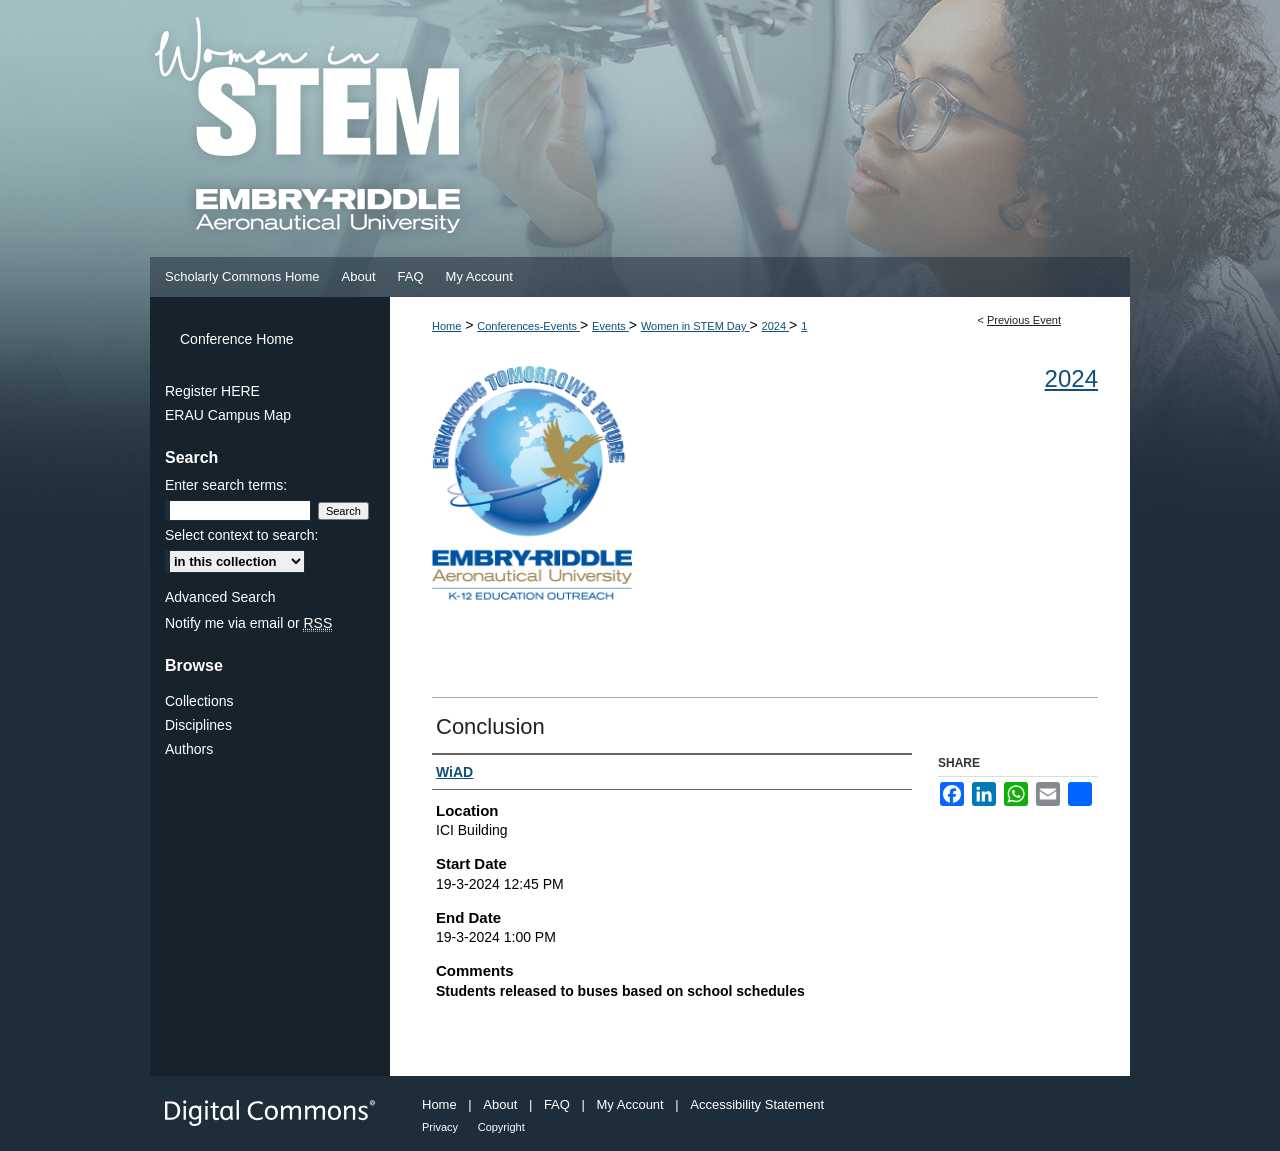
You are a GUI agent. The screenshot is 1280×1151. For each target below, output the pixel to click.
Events (610, 326)
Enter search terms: (226, 485)
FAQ (557, 1104)
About (500, 1104)
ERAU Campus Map (228, 415)
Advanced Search (220, 597)
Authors (189, 749)
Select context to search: (241, 535)
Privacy (440, 1127)
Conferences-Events (528, 326)
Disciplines (198, 725)
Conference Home (237, 339)
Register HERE (212, 391)
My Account (630, 1104)
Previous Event (1024, 320)
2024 (776, 326)
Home (446, 326)
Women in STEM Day (695, 326)
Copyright (501, 1127)
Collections (199, 701)
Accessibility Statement (757, 1104)
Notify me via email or (248, 623)
